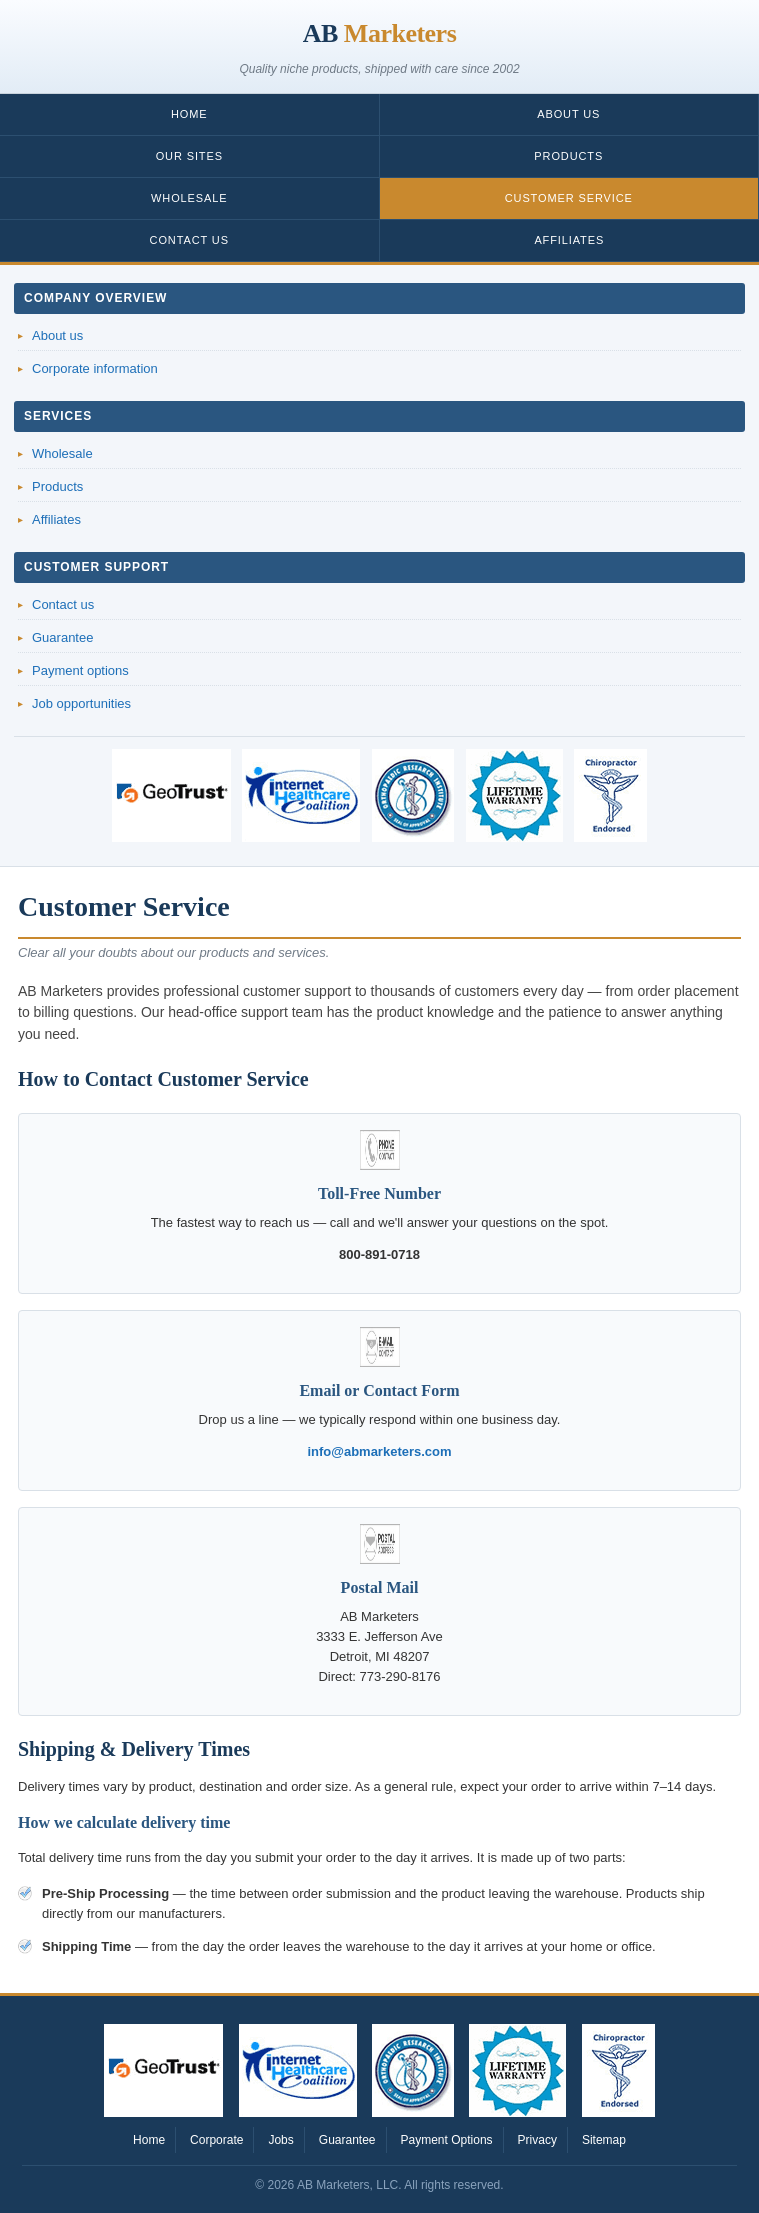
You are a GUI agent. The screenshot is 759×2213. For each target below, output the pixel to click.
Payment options (80, 670)
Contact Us (189, 240)
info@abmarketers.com (379, 1451)
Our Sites (189, 156)
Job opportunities (81, 703)
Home (189, 114)
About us (57, 335)
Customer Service (569, 198)
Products (568, 156)
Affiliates (569, 240)
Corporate (216, 2140)
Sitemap (604, 2140)
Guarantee (62, 637)
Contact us (63, 604)
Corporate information (95, 368)
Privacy (537, 2140)
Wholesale (189, 198)
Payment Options (447, 2140)
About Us (568, 114)
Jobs (280, 2140)
